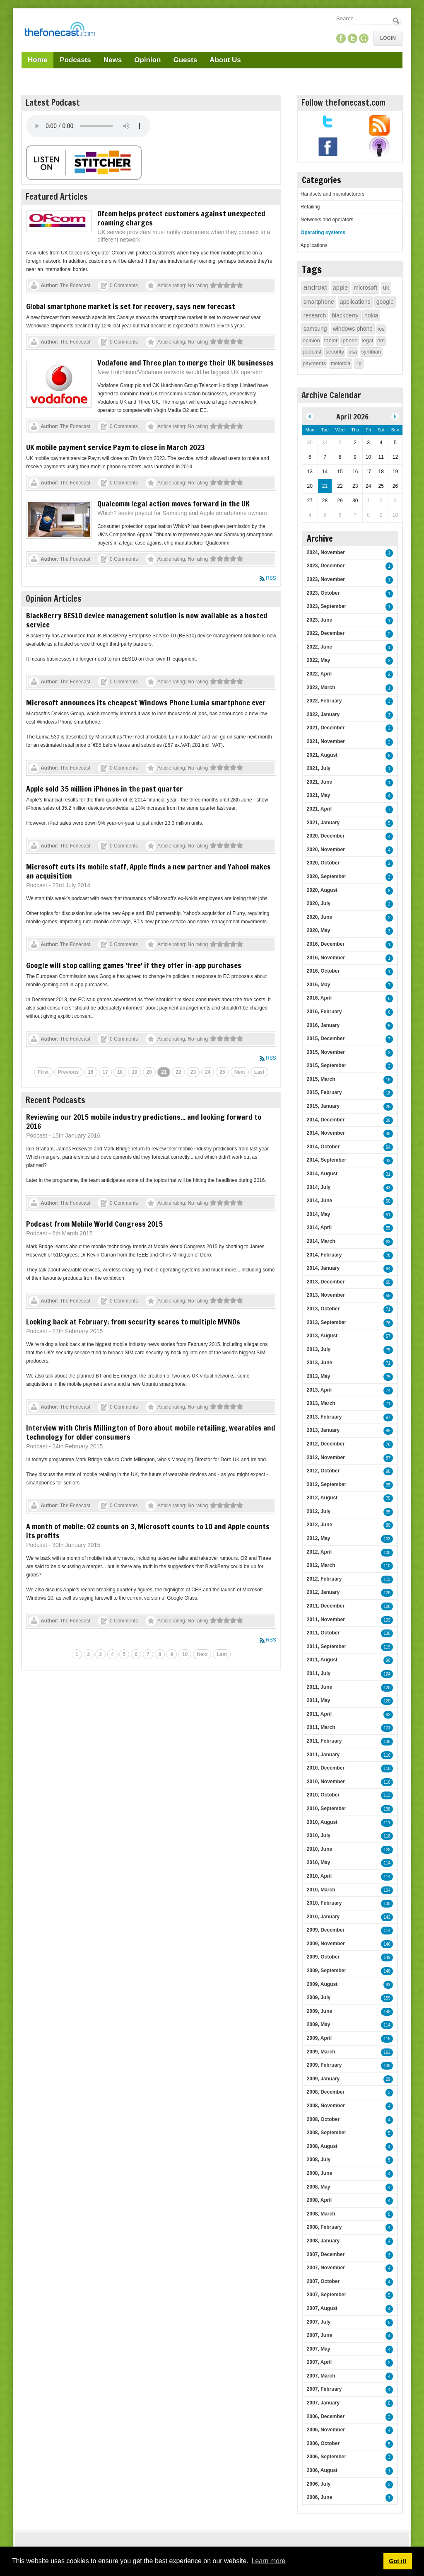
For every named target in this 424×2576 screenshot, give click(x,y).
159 (386, 1998)
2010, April (319, 1876)
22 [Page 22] (178, 1072)
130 (386, 1633)
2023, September (326, 606)
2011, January (323, 1755)
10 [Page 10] (185, 1654)
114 (386, 1863)
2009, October (323, 1957)
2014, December (325, 1120)
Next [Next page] (239, 1072)
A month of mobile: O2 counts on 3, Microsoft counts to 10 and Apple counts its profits (148, 1531)
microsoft (365, 287)
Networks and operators (327, 220)
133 (386, 1539)
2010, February (324, 1903)
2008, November (326, 2106)
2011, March (321, 1727)
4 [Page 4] (112, 1654)
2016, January (323, 1025)
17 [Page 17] (105, 1072)
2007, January (323, 2403)
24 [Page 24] (207, 1072)
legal (367, 340)
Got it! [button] (397, 2561)
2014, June (319, 1200)
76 (388, 1323)
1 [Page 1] (76, 1654)
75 (388, 1350)
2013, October (323, 1309)
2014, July (318, 1187)
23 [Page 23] (193, 1072)
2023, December (325, 566)
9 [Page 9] (171, 1654)
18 (388, 1093)
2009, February (324, 2065)
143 (386, 1917)
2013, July (318, 1349)
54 (388, 1147)
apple (340, 287)
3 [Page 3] (100, 1654)
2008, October (323, 2119)
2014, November (326, 1133)
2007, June (319, 2335)
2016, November (326, 958)
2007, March (321, 2376)
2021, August (322, 755)
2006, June (319, 2497)
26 (388, 1106)
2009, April (319, 2038)
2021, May (318, 795)
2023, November (326, 579)
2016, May (318, 985)
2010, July (318, 1835)
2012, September (326, 1484)
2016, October (323, 971)
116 (386, 1755)
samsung (315, 328)
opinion (311, 340)
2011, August (322, 1660)
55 (388, 1228)
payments (314, 363)
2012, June (319, 1525)
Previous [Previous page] (68, 1072)
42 (388, 1160)
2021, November (326, 741)
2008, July (318, 2159)
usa (352, 352)
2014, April (319, 1227)
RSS (271, 578)
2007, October (323, 2281)
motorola (340, 363)
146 (386, 1944)
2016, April (319, 998)
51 (388, 1215)
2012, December (325, 1444)
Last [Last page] (259, 1072)
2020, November (326, 849)
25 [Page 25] (222, 1072)
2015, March (321, 1079)
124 (386, 1674)
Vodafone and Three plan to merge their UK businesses (185, 362)
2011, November (326, 1619)
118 (386, 1768)
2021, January (323, 823)
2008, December (325, 2092)
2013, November (326, 1295)
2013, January (323, 1430)
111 (386, 1823)
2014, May (318, 1214)
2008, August (322, 2146)
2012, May (318, 1538)
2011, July (318, 1673)
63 (388, 1242)
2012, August (322, 1498)
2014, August (322, 1174)
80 (388, 1525)
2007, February (324, 2389)
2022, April (319, 674)
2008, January (323, 2241)
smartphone (319, 301)
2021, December (325, 728)
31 (388, 1174)
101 (386, 1728)
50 (388, 1201)
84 (388, 1268)
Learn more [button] (268, 2560)
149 (386, 1957)
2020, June (319, 917)
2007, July (318, 2322)
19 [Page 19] (134, 1072)
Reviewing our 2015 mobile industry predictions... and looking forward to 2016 (143, 1121)
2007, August (322, 2308)
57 (388, 1336)
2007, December (325, 2254)
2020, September (326, 876)
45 (388, 1133)
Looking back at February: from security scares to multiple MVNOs (133, 1321)
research (315, 315)
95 (388, 1430)
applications (355, 301)
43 (388, 1188)
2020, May (318, 930)
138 (386, 1741)
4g (358, 363)
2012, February (324, 1579)
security (334, 352)
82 (388, 1714)
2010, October (323, 1795)
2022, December (325, 633)
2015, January (323, 1106)
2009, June (319, 2011)
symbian (371, 352)
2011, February (324, 1741)
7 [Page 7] (148, 1654)
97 (388, 1417)
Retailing (310, 207)
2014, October (323, 1147)
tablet (330, 340)
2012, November (326, 1457)
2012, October (323, 1471)
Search (396, 21)
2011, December (325, 1606)
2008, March (321, 2214)
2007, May (318, 2349)
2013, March (321, 1403)
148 (386, 1971)
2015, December (325, 1038)
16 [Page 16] (90, 1072)
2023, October (323, 593)
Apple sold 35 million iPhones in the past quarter (104, 788)
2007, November (326, 2268)
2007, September (326, 2295)
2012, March (321, 1565)
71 (388, 1309)
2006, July (318, 2484)
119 (386, 1647)
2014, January (323, 1268)
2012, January (323, 1592)
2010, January (323, 1917)
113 (386, 1579)
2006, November (326, 2430)
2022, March (321, 687)
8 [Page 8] (160, 1654)
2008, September (326, 2132)
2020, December (325, 836)
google (385, 301)
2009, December (325, 1930)
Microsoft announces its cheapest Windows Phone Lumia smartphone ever (146, 702)
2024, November (326, 552)
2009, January (323, 2079)
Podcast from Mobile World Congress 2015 (94, 1223)
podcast (312, 352)
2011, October (323, 1633)
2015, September (326, 1065)
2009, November (326, 1944)
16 (388, 1079)
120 (386, 1687)
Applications (314, 245)
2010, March (321, 1890)
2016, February (324, 1011)
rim (381, 340)
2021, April (319, 809)
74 (388, 1390)
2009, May (318, 2024)
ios (381, 329)
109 (386, 1620)
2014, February (324, 1255)
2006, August (322, 2470)
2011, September (326, 1646)
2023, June (319, 620)
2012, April (319, 1552)
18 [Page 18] (120, 1072)
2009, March (321, 2052)
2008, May (318, 2187)
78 (388, 1255)
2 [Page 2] (88, 1654)
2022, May (318, 660)
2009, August (322, 1984)
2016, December (325, 944)
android (315, 287)
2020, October (323, 863)
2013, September (326, 1322)
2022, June (319, 647)
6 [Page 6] (136, 1654)
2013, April (319, 1390)
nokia (371, 315)
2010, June (319, 1849)
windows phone (353, 328)
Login (388, 38)
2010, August (322, 1822)
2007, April (319, 2362)
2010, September (326, 1808)
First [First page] (43, 1072)
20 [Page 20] (149, 1072)
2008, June (319, 2173)
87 (388, 1458)
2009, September (326, 1970)
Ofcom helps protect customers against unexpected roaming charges (181, 218)
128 (386, 1849)
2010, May (318, 1862)
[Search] (363, 18)
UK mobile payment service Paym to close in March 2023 (115, 447)
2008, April (319, 2200)
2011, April (319, 1714)
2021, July (318, 768)
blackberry (345, 315)
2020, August (322, 890)
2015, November (326, 1052)
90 (388, 1660)
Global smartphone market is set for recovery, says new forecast (130, 306)
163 (386, 2052)
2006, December (325, 2416)
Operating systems (323, 232)
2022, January (323, 714)
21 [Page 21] (163, 1072)
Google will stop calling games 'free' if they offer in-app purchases (133, 965)
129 (386, 1593)
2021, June (319, 782)
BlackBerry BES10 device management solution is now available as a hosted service (146, 620)
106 (386, 1606)
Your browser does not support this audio (88, 126)
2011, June (319, 1687)
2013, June (319, 1362)
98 (388, 1471)
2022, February (324, 701)
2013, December (325, 1282)
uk (386, 287)
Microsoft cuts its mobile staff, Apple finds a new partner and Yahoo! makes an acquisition (148, 871)
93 (388, 1985)
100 (386, 1552)
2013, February (324, 1417)
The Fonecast (75, 285)
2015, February (324, 1092)
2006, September (326, 2457)
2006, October (323, 2443)
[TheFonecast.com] (60, 31)
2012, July (318, 1511)
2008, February (324, 2227)
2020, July (318, 903)
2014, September (326, 1160)
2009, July (318, 1997)
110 (386, 1566)
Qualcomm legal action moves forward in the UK (173, 503)
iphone (350, 340)
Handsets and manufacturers (332, 194)
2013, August (322, 1336)
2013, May (318, 1376)
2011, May (318, 1700)
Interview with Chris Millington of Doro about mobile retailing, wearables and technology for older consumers (150, 1432)
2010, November (326, 1781)
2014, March (321, 1241)
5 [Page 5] (124, 1654)
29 (388, 2079)
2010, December (325, 1768)
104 (386, 1890)
